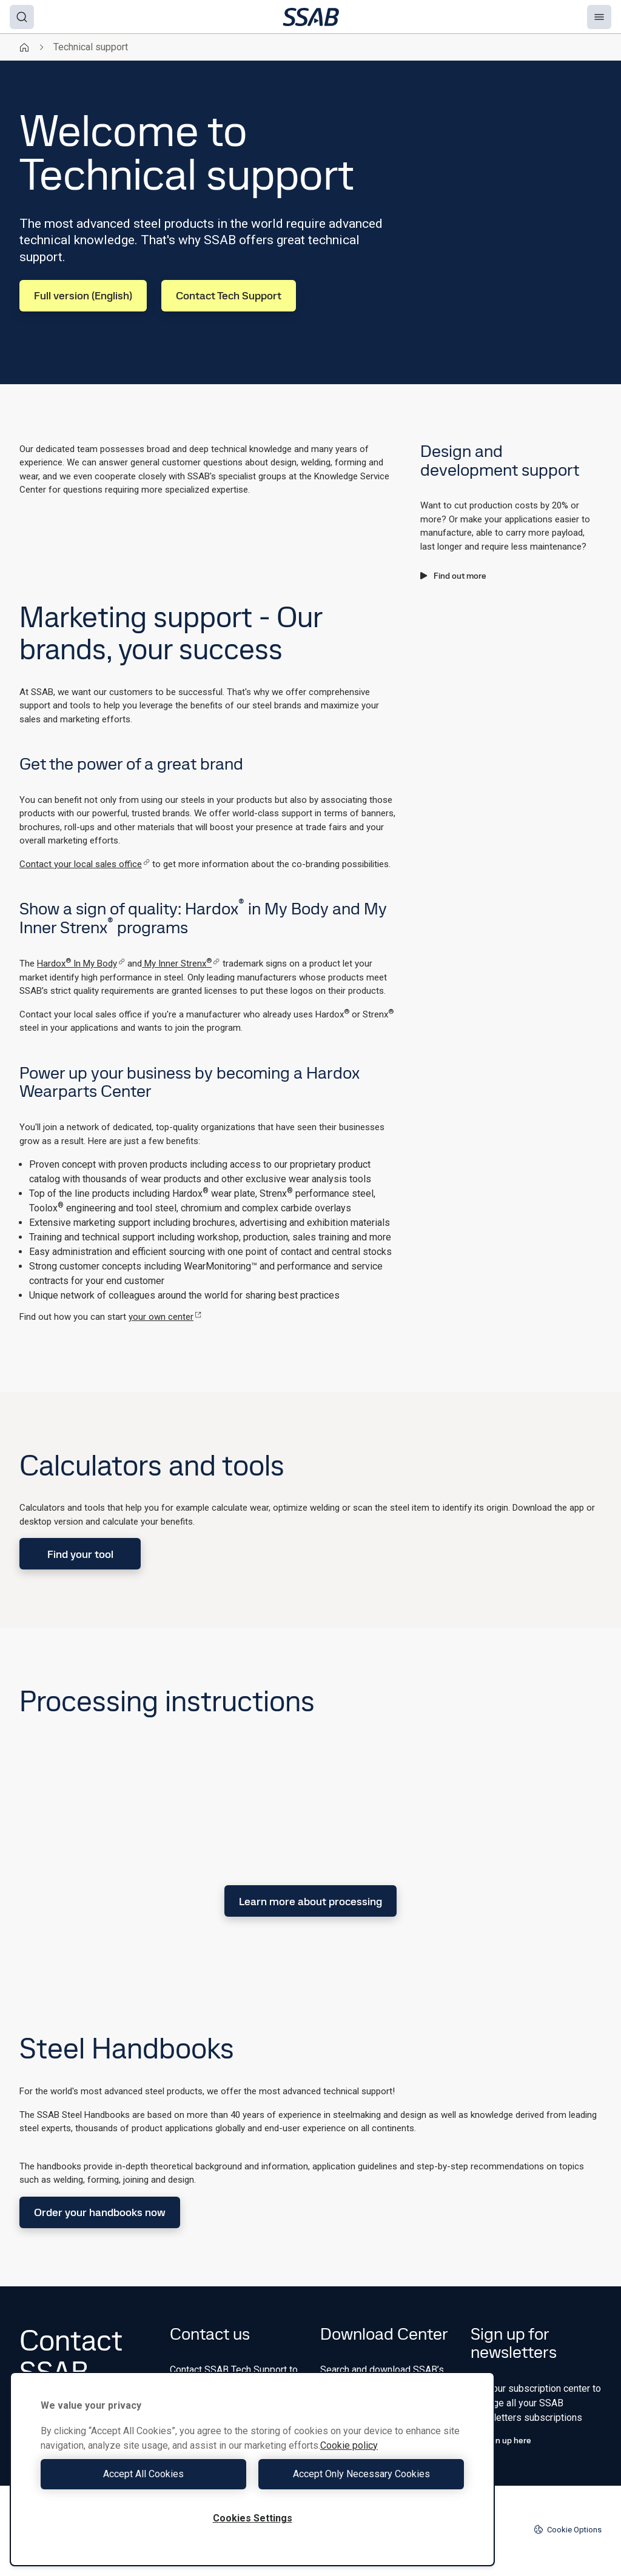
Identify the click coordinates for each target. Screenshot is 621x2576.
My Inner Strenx (181, 963)
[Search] (22, 17)
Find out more (453, 575)
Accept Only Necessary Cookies (361, 2474)
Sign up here (501, 2440)
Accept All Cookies (143, 2474)
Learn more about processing (310, 1901)
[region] (252, 2469)
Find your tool (80, 1554)
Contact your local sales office (84, 864)
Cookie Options (568, 2529)
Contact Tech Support (228, 295)
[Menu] (599, 17)
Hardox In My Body (81, 963)
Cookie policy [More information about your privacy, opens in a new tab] (349, 2445)
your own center (165, 1316)
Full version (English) (83, 295)
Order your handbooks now (100, 2212)
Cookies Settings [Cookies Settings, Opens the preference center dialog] (252, 2518)
